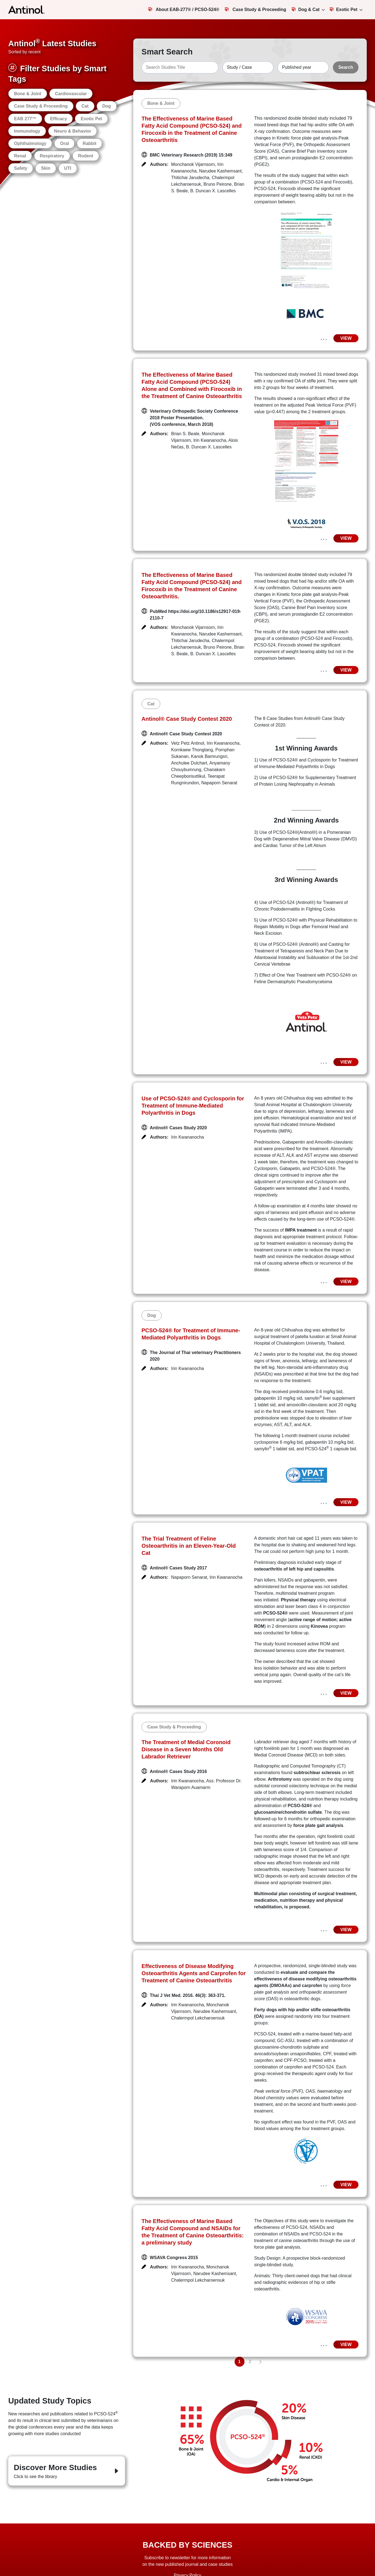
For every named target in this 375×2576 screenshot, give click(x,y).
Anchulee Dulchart (189, 763)
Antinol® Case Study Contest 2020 (187, 719)
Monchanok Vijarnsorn (193, 164)
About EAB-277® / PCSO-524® (183, 9)
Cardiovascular (71, 93)
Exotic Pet (343, 9)
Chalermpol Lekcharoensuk (198, 2018)
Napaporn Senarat (219, 782)
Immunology (27, 131)
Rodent (85, 156)
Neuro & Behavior (72, 131)
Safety (20, 168)
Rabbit (89, 143)
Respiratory (52, 156)
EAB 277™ (25, 118)
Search (345, 67)
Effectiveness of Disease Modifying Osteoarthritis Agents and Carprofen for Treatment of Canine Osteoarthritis (194, 1973)
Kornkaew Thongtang (192, 749)
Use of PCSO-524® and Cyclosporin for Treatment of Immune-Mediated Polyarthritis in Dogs (193, 1105)
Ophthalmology (30, 143)
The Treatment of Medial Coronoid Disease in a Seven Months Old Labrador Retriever (186, 1749)
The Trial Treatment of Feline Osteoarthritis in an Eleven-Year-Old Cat (189, 1546)
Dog (106, 106)
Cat (85, 106)
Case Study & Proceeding (255, 9)
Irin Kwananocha (209, 440)
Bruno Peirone (217, 184)
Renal (20, 156)
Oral (64, 143)
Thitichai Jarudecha (190, 177)
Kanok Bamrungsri (209, 756)
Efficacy (58, 118)
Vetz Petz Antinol (187, 743)
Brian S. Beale (185, 433)
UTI (67, 168)
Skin (45, 168)
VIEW (346, 338)
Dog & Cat (305, 9)
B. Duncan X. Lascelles (213, 190)
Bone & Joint (27, 93)
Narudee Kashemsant (220, 171)
